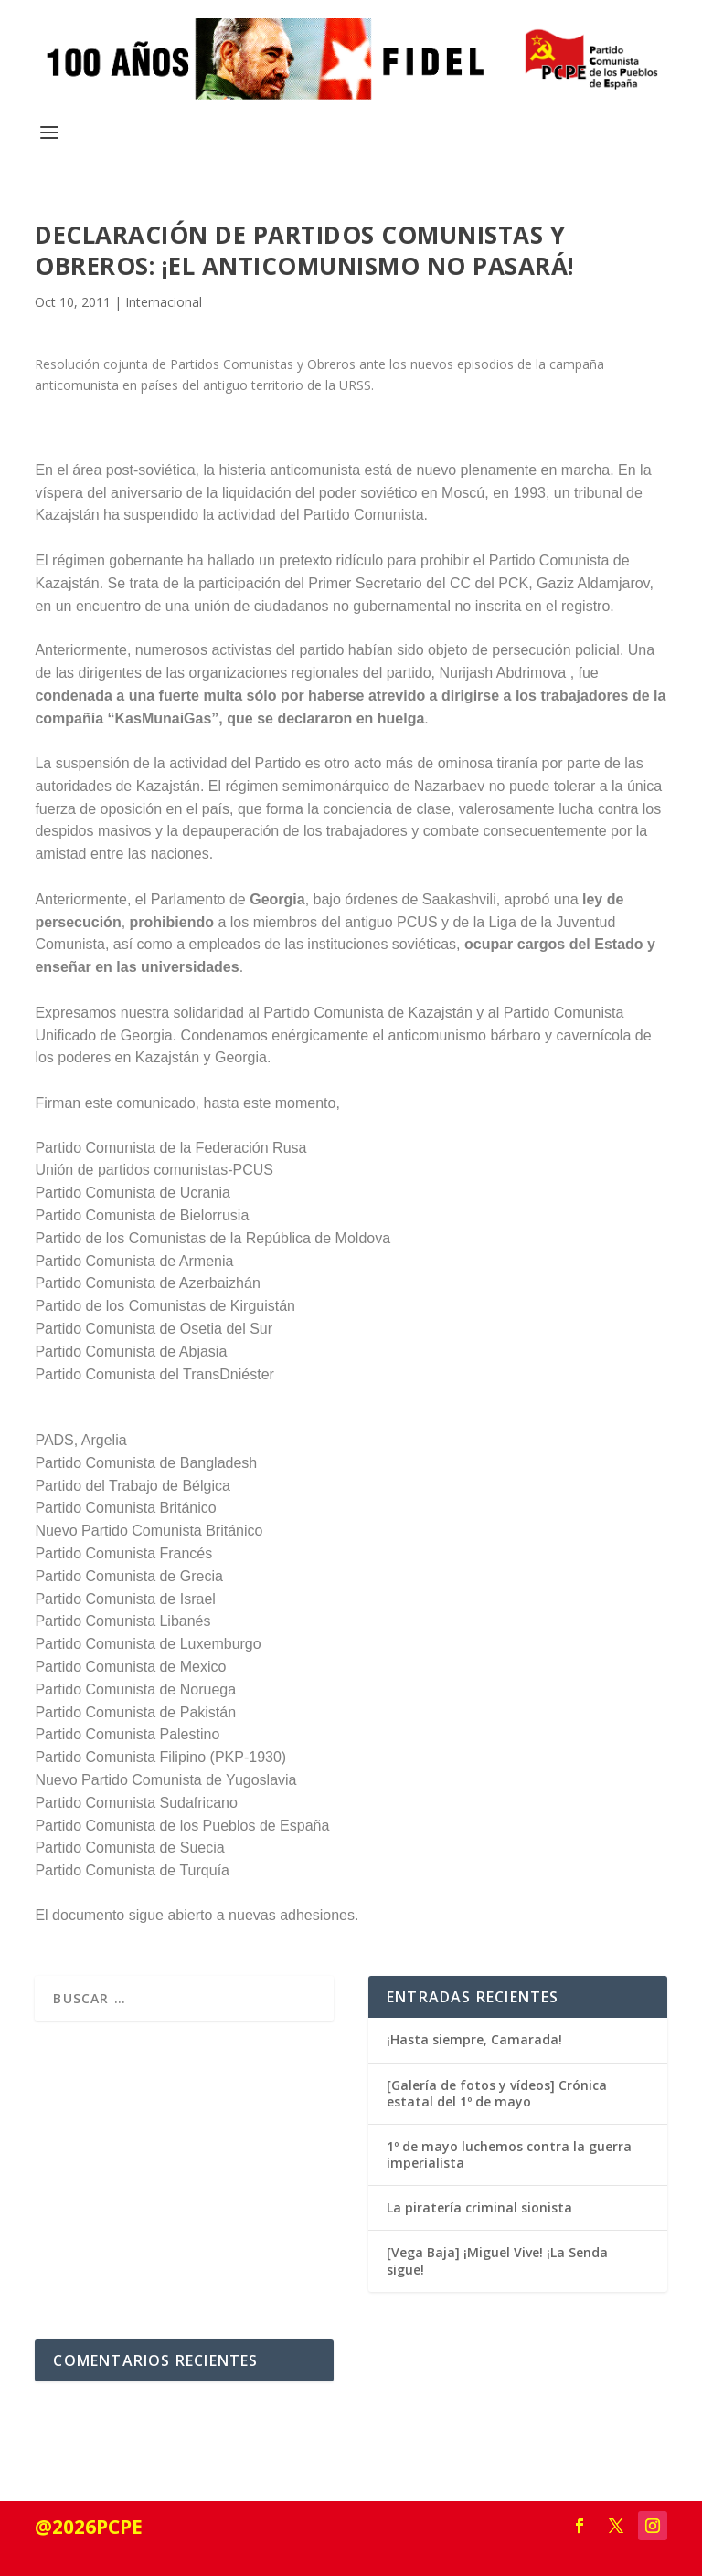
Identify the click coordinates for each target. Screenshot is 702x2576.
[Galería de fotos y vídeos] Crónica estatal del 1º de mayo (497, 2093)
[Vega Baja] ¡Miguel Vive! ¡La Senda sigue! (497, 2260)
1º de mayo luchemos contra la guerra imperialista (509, 2154)
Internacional (163, 302)
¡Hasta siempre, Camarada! (474, 2039)
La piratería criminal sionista (479, 2207)
